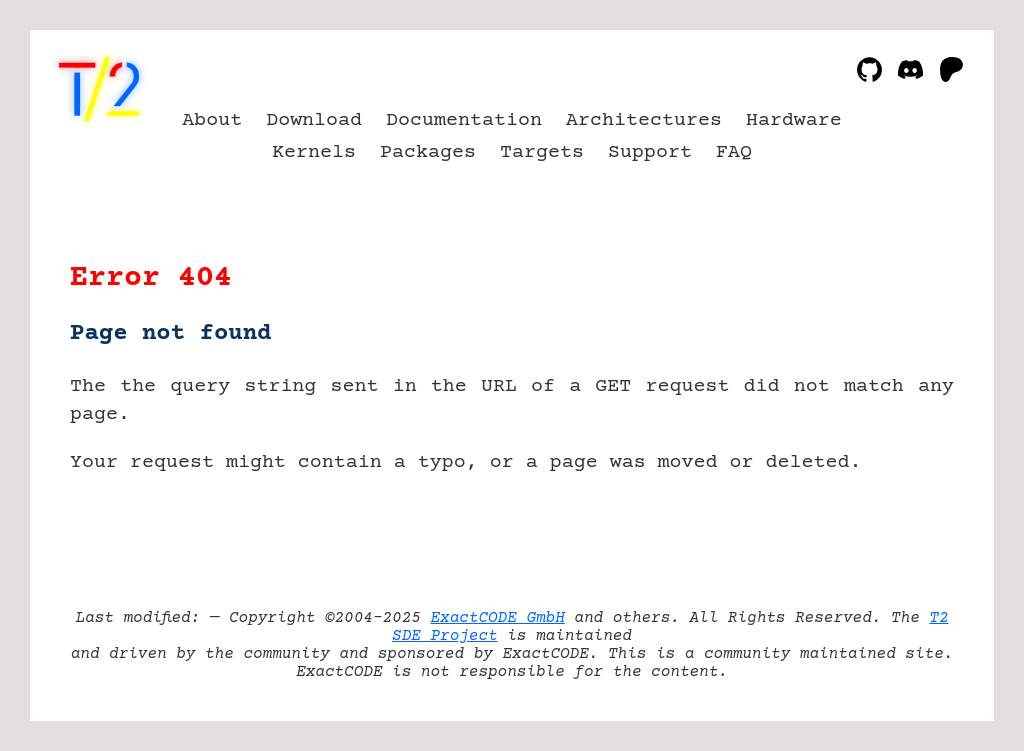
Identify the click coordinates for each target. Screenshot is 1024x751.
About (212, 120)
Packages (428, 152)
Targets (542, 152)
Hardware (794, 120)
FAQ (734, 152)
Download (314, 120)
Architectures (644, 120)
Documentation (464, 120)
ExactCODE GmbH (497, 618)
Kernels (314, 152)
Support (650, 152)
